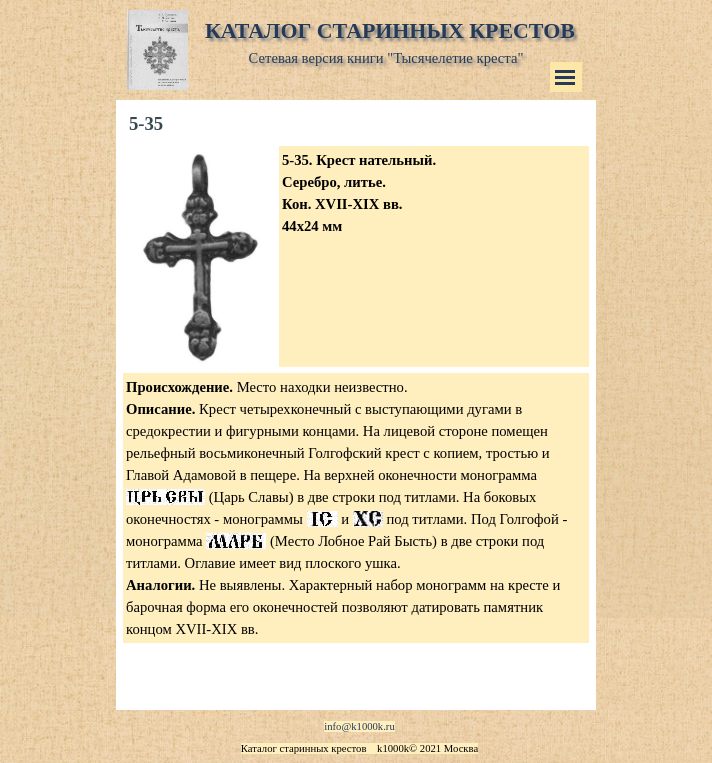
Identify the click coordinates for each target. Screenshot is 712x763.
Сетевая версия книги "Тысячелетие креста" (386, 58)
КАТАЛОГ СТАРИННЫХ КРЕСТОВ (390, 30)
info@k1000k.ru (359, 726)
